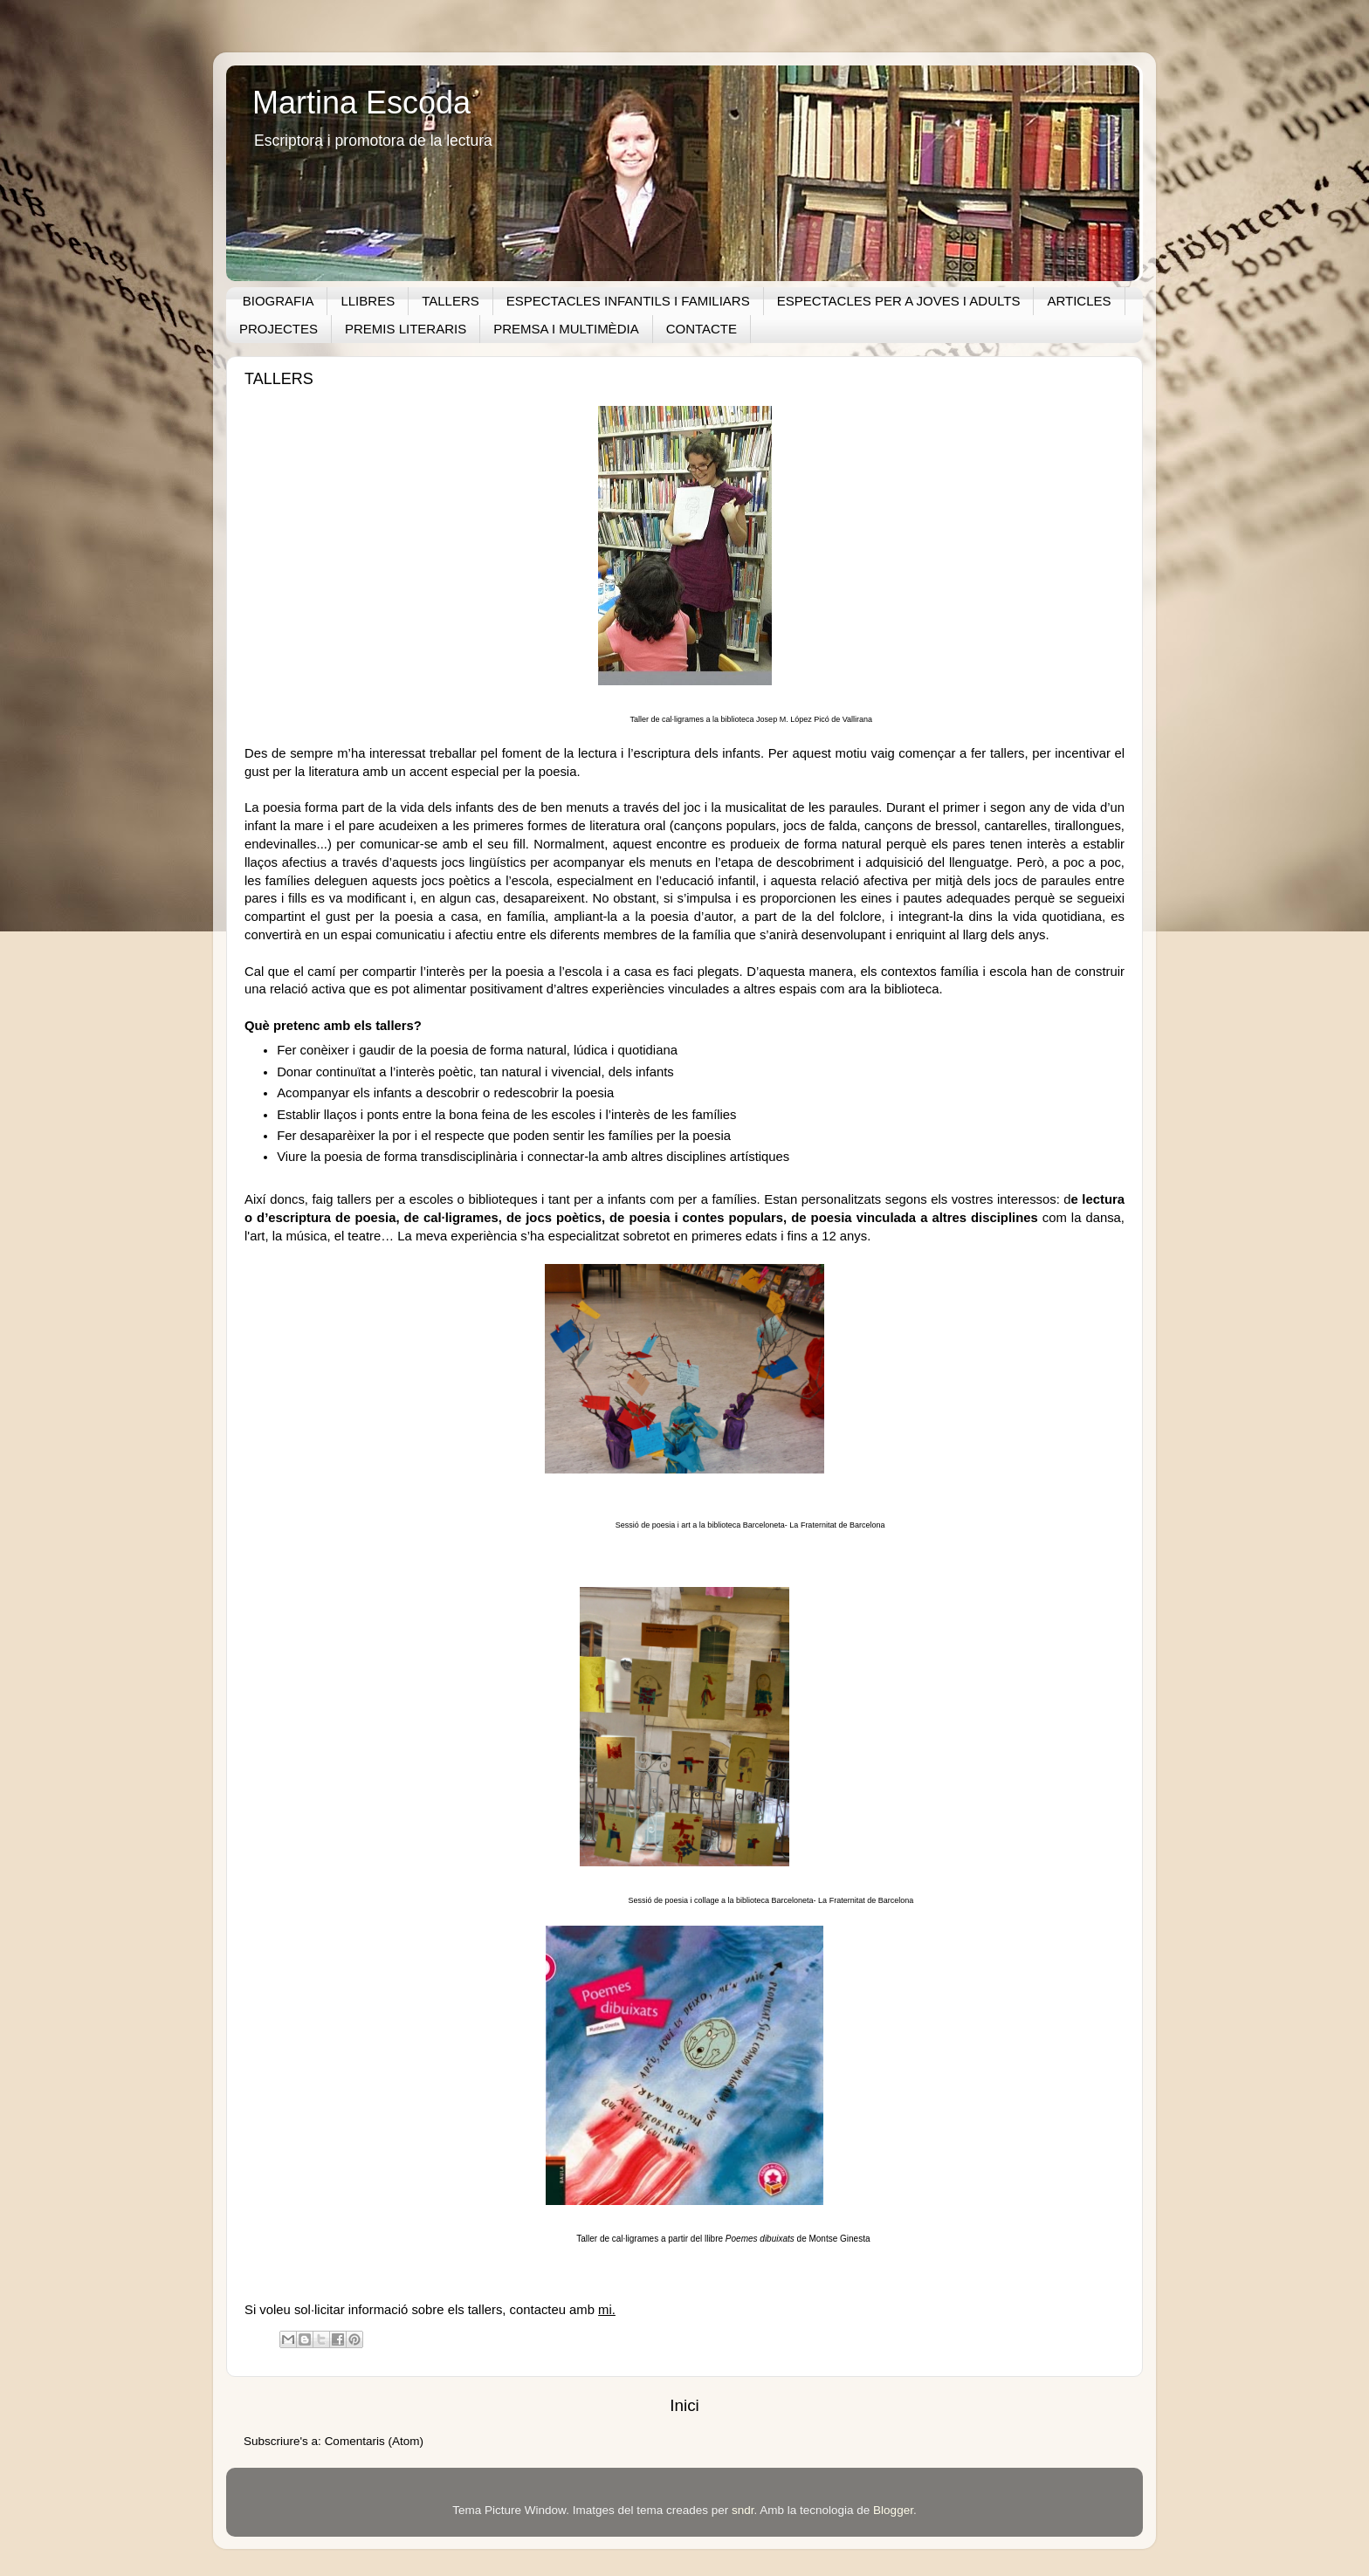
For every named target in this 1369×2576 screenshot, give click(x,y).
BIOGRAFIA (278, 300)
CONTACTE (701, 328)
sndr (743, 2510)
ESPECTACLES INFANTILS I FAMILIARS (628, 300)
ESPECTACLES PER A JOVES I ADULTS (899, 300)
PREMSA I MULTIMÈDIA (565, 328)
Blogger (893, 2510)
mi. (607, 2310)
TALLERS (450, 300)
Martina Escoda (361, 102)
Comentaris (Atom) (374, 2441)
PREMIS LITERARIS (405, 328)
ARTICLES (1079, 300)
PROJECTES (278, 328)
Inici (684, 2405)
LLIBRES (368, 300)
